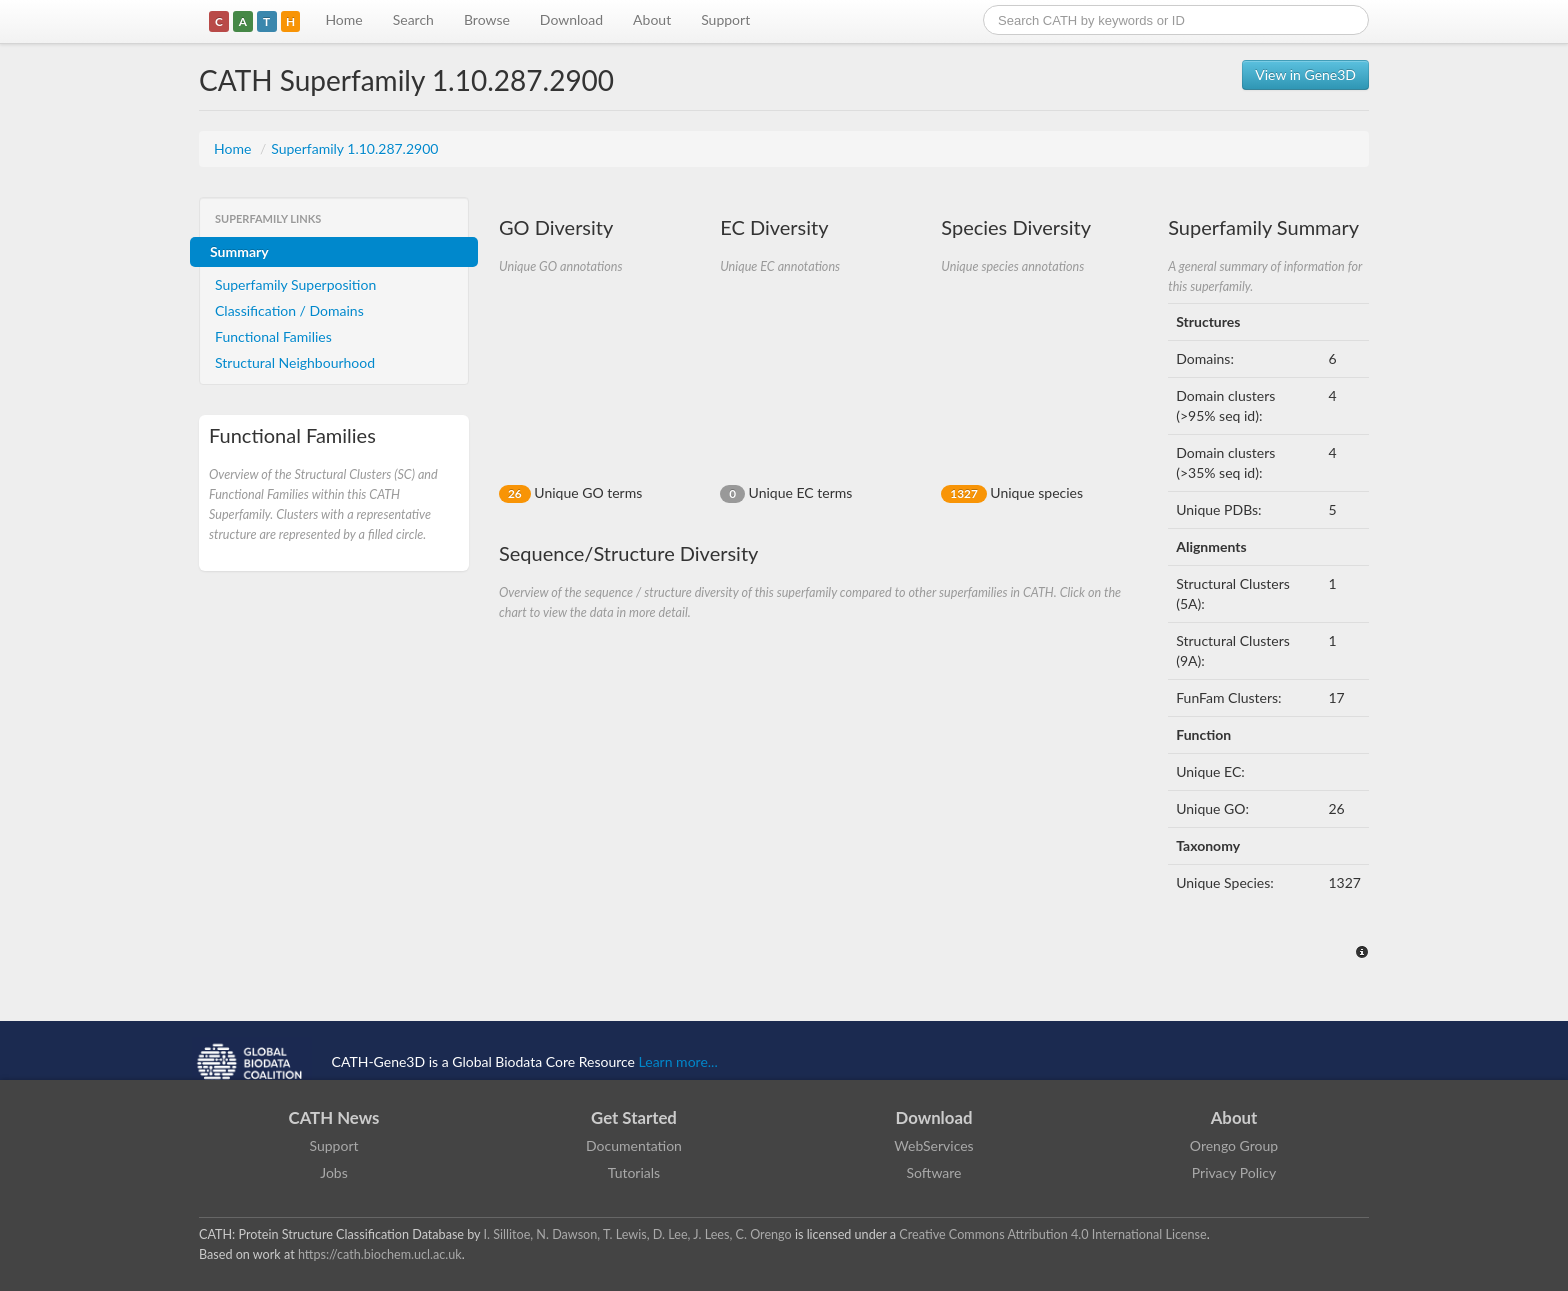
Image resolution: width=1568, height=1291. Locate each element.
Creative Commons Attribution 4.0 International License (1052, 1234)
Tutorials (634, 1172)
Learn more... (678, 1061)
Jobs (334, 1172)
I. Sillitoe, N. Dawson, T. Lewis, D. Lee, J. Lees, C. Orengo (638, 1234)
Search (413, 19)
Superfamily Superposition (295, 284)
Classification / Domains (289, 310)
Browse (487, 19)
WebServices (933, 1145)
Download (571, 19)
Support (725, 19)
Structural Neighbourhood (295, 362)
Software (934, 1172)
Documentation (634, 1145)
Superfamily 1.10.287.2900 (354, 148)
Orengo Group (1234, 1145)
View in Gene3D (1305, 74)
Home (343, 19)
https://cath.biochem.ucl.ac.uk (380, 1254)
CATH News (334, 1117)
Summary (239, 251)
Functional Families (273, 336)
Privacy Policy (1234, 1172)
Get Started (634, 1117)
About (652, 19)
